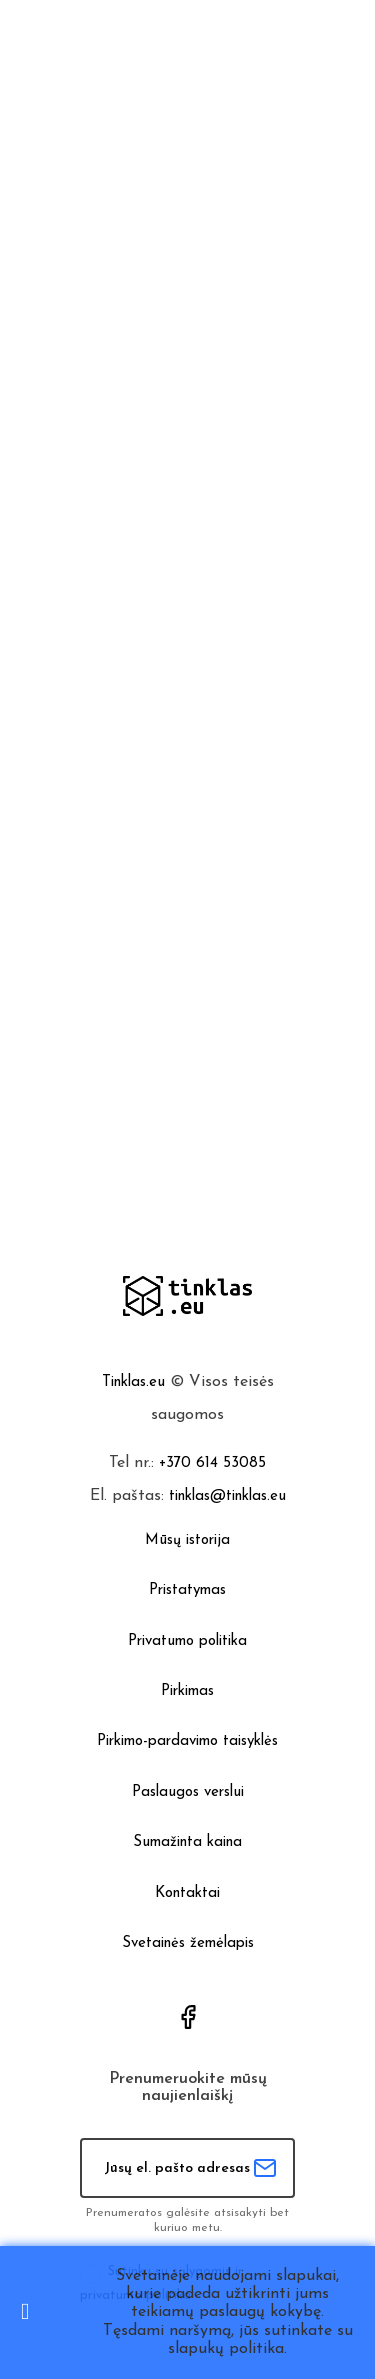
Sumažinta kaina (187, 1842)
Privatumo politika (187, 1641)
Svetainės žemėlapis (188, 1943)
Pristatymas (187, 1590)
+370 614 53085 (212, 1463)
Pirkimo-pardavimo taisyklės (187, 1741)
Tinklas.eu (133, 1382)
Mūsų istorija (187, 1540)
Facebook (188, 2017)
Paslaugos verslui (188, 1792)
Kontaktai (187, 1893)
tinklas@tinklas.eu (227, 1496)
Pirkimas (187, 1691)
